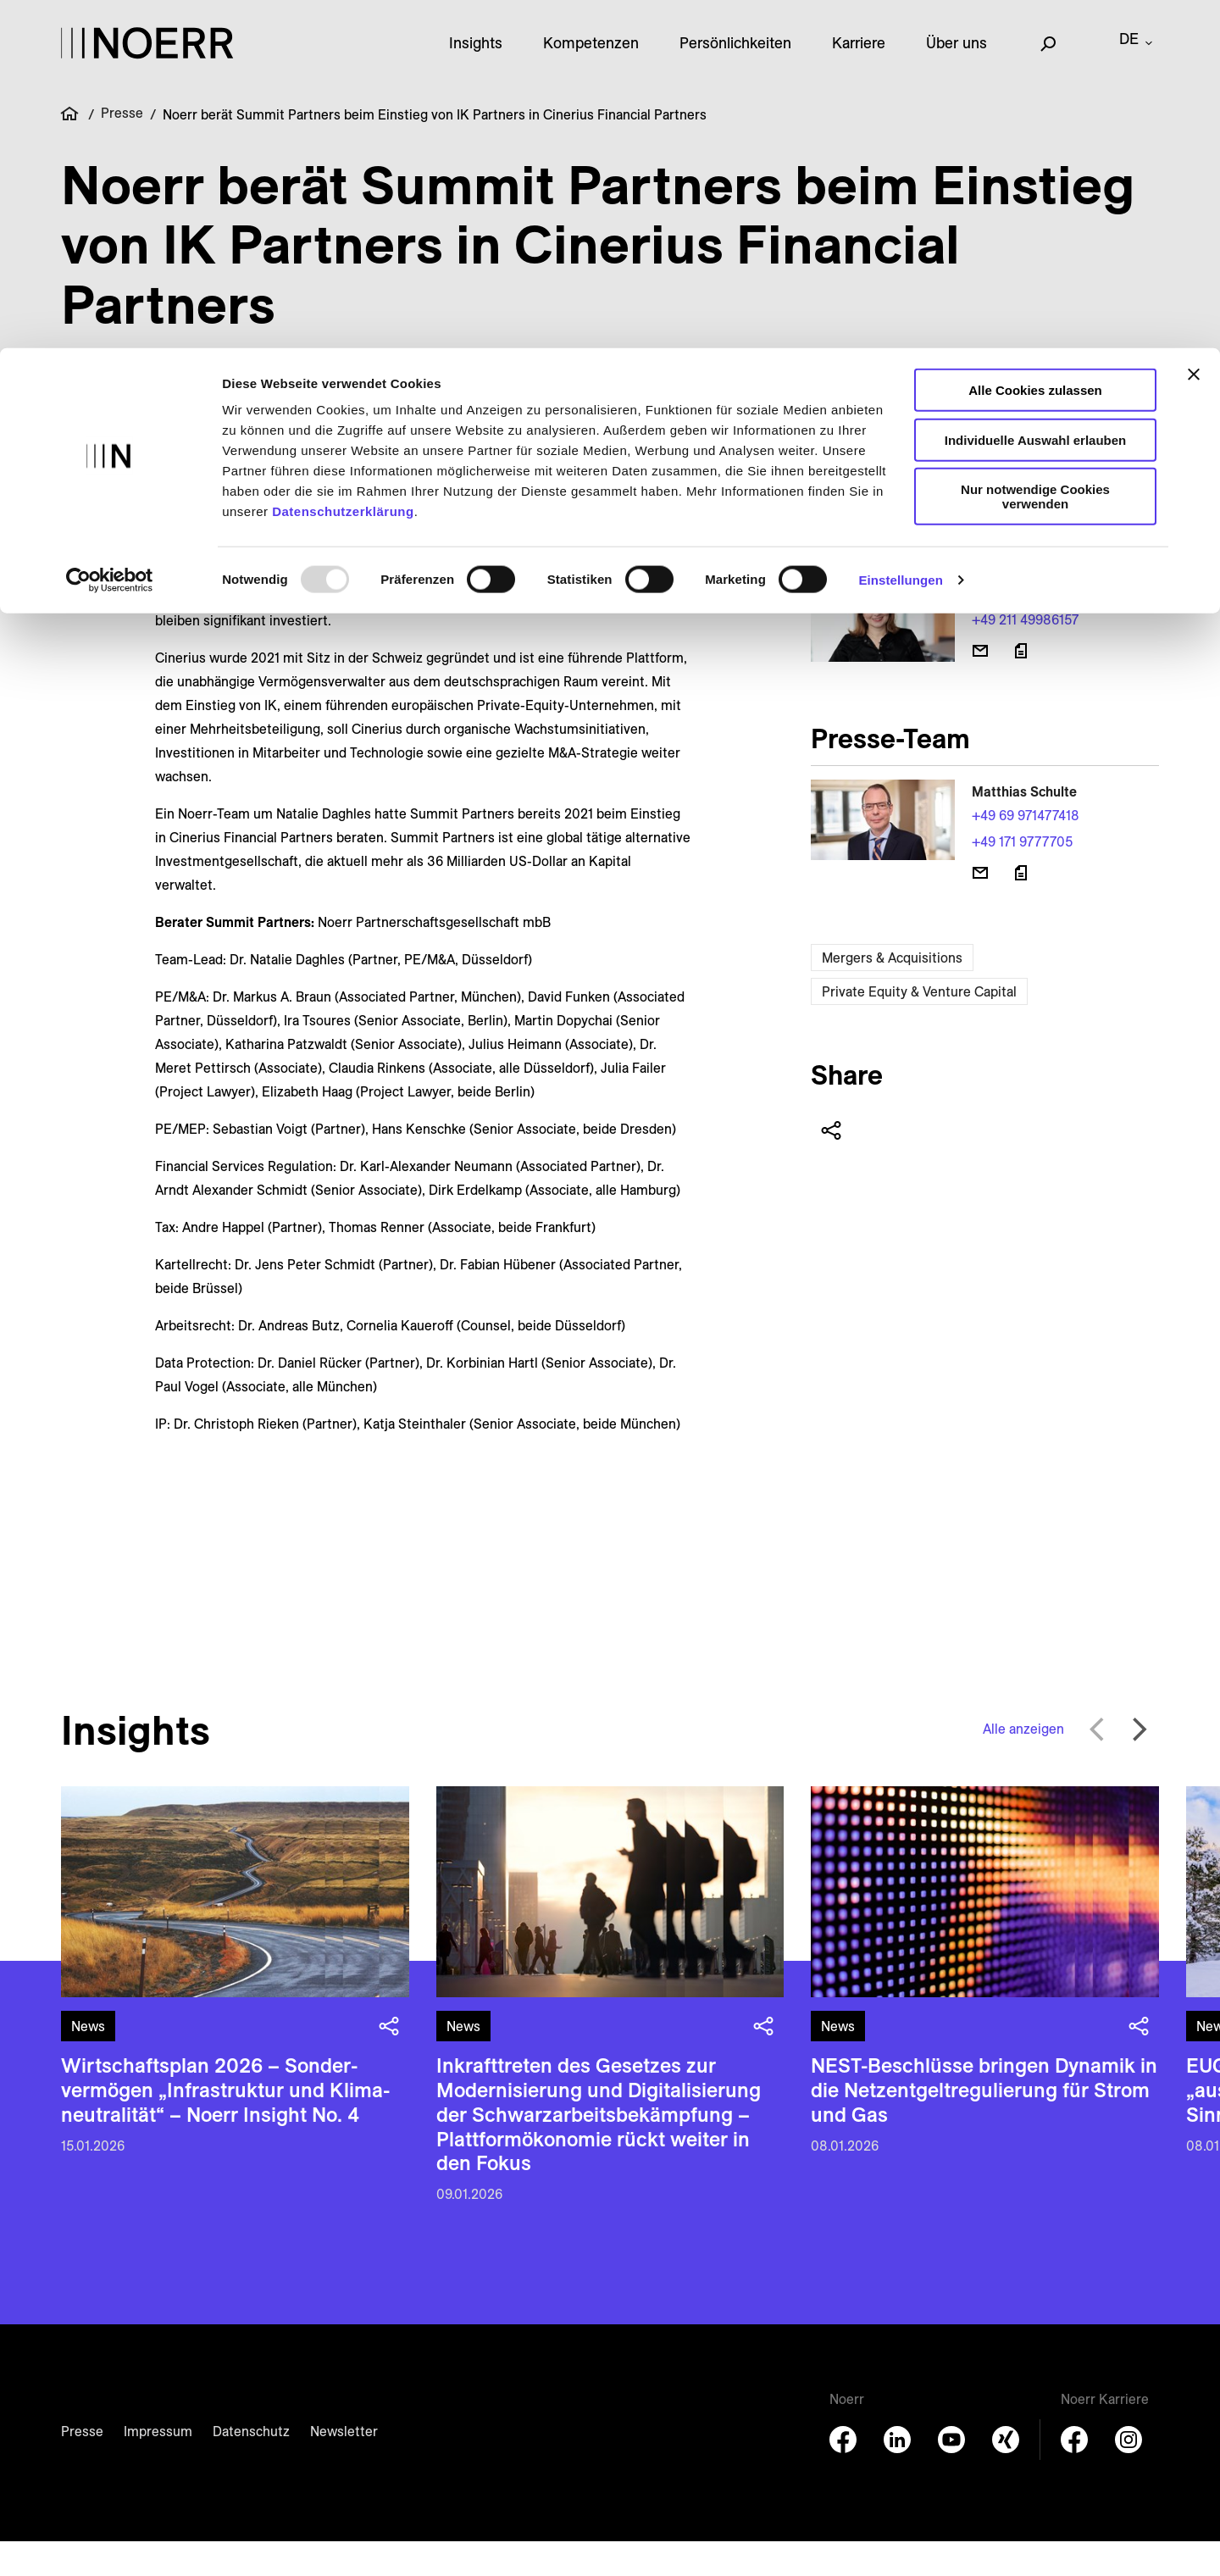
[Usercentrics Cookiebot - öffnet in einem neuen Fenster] (110, 232)
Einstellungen (900, 232)
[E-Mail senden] (980, 686)
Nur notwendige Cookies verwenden (1035, 148)
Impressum (158, 2465)
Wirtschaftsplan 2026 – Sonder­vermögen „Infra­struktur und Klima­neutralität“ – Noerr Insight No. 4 (225, 2124)
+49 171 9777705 (1022, 876)
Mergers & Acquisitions (892, 992)
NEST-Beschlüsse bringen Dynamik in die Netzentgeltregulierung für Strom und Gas (984, 2124)
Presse (82, 2465)
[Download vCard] (1021, 686)
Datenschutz (251, 2465)
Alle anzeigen (1023, 1763)
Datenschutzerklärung (343, 163)
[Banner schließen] (1194, 26)
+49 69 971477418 (1025, 849)
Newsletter (344, 2465)
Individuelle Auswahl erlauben (1036, 92)
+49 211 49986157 (1025, 654)
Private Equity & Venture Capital (919, 1026)
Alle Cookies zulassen (1035, 42)
